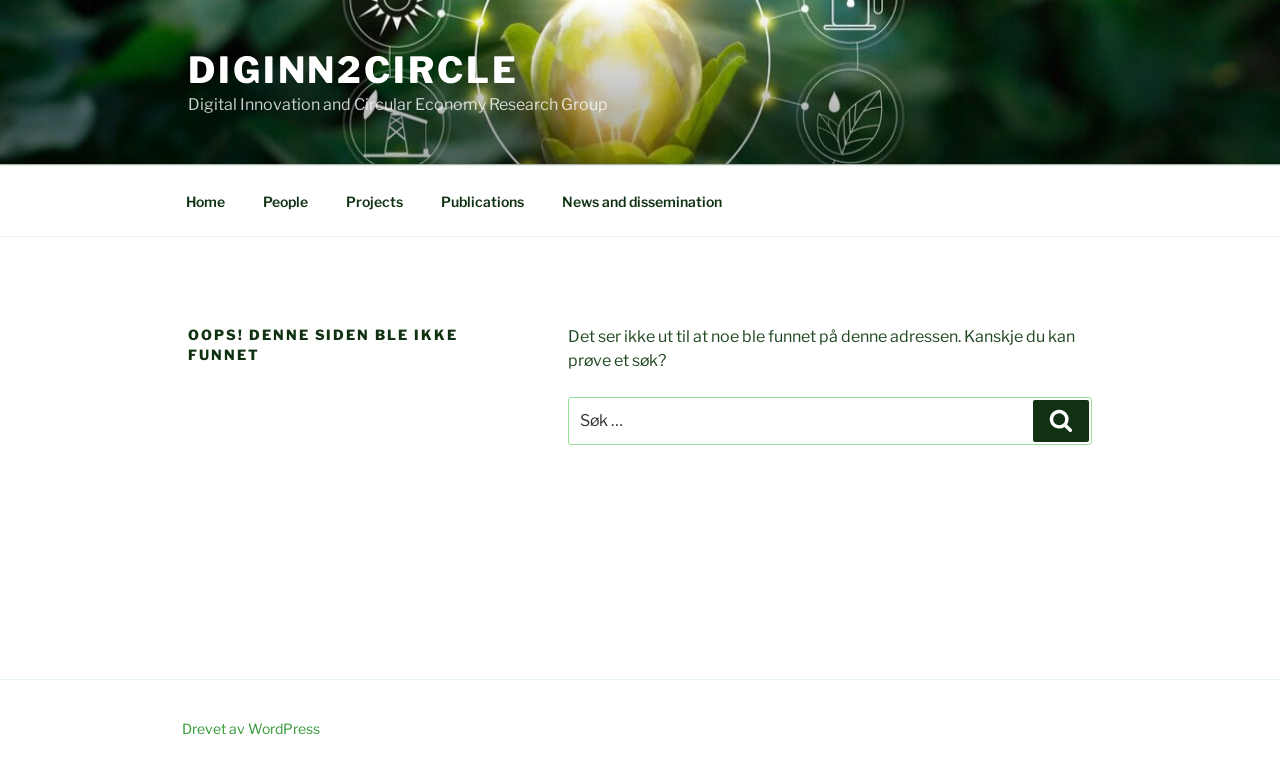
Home (205, 201)
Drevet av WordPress (251, 728)
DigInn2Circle (353, 70)
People (285, 201)
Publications (482, 201)
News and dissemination (642, 201)
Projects (374, 201)
